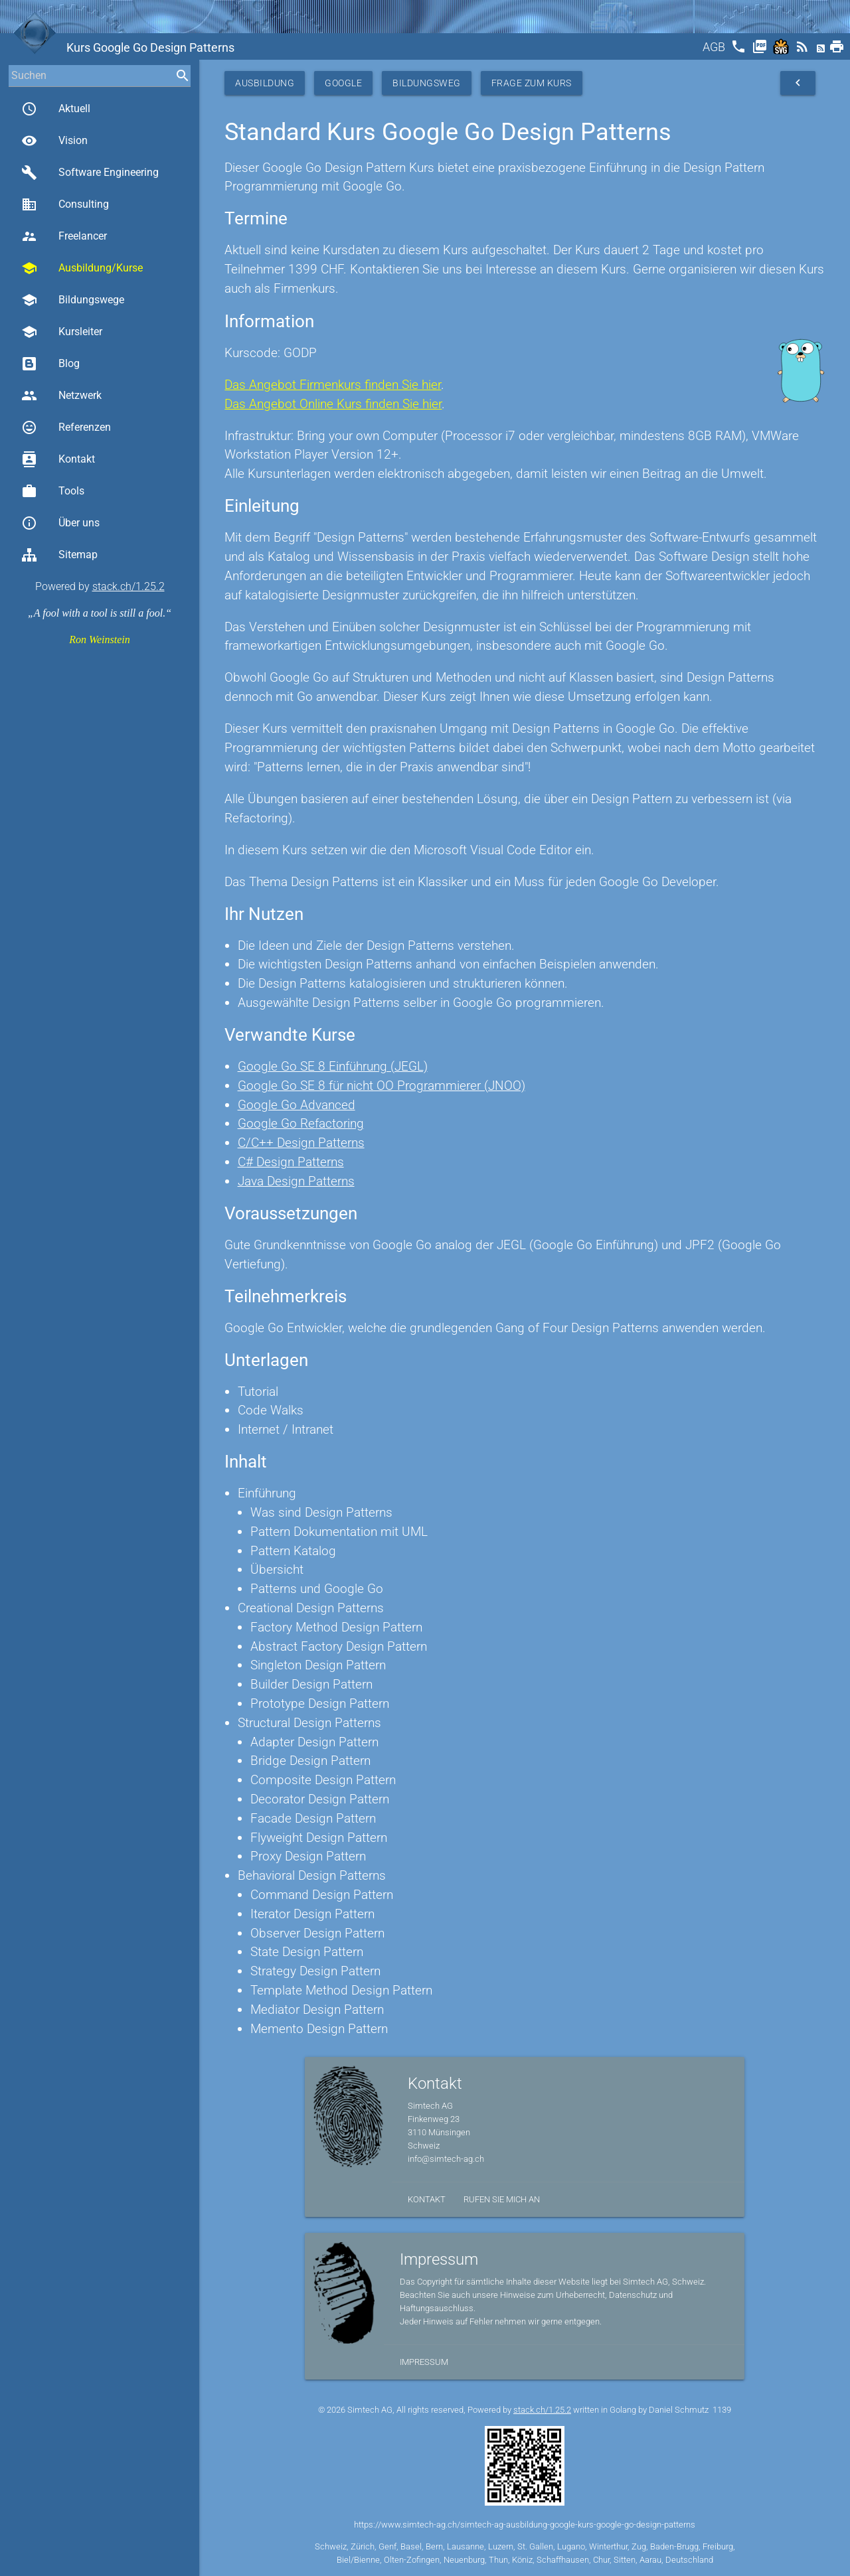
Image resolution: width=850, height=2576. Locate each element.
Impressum (424, 2362)
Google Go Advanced (296, 1104)
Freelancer (64, 236)
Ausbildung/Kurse (82, 268)
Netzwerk (61, 396)
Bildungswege (72, 300)
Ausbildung (264, 83)
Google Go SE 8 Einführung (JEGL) (333, 1066)
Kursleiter (61, 332)
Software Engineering (90, 173)
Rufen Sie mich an (502, 2199)
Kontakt (58, 459)
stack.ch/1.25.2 (128, 586)
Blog (50, 364)
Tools (52, 491)
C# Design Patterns (291, 1162)
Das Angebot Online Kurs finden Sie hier (333, 404)
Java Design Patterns (296, 1181)
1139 (722, 2410)
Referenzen (66, 427)
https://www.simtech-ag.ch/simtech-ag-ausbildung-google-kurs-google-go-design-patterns (524, 2525)
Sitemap (59, 555)
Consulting (65, 204)
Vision (54, 141)
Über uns (60, 523)
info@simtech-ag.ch (446, 2159)
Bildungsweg (426, 83)
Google (343, 83)
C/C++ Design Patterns (301, 1142)
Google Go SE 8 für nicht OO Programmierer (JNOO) (381, 1085)
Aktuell (55, 109)
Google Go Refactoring (301, 1123)
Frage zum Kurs (531, 83)
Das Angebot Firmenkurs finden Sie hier (332, 384)
